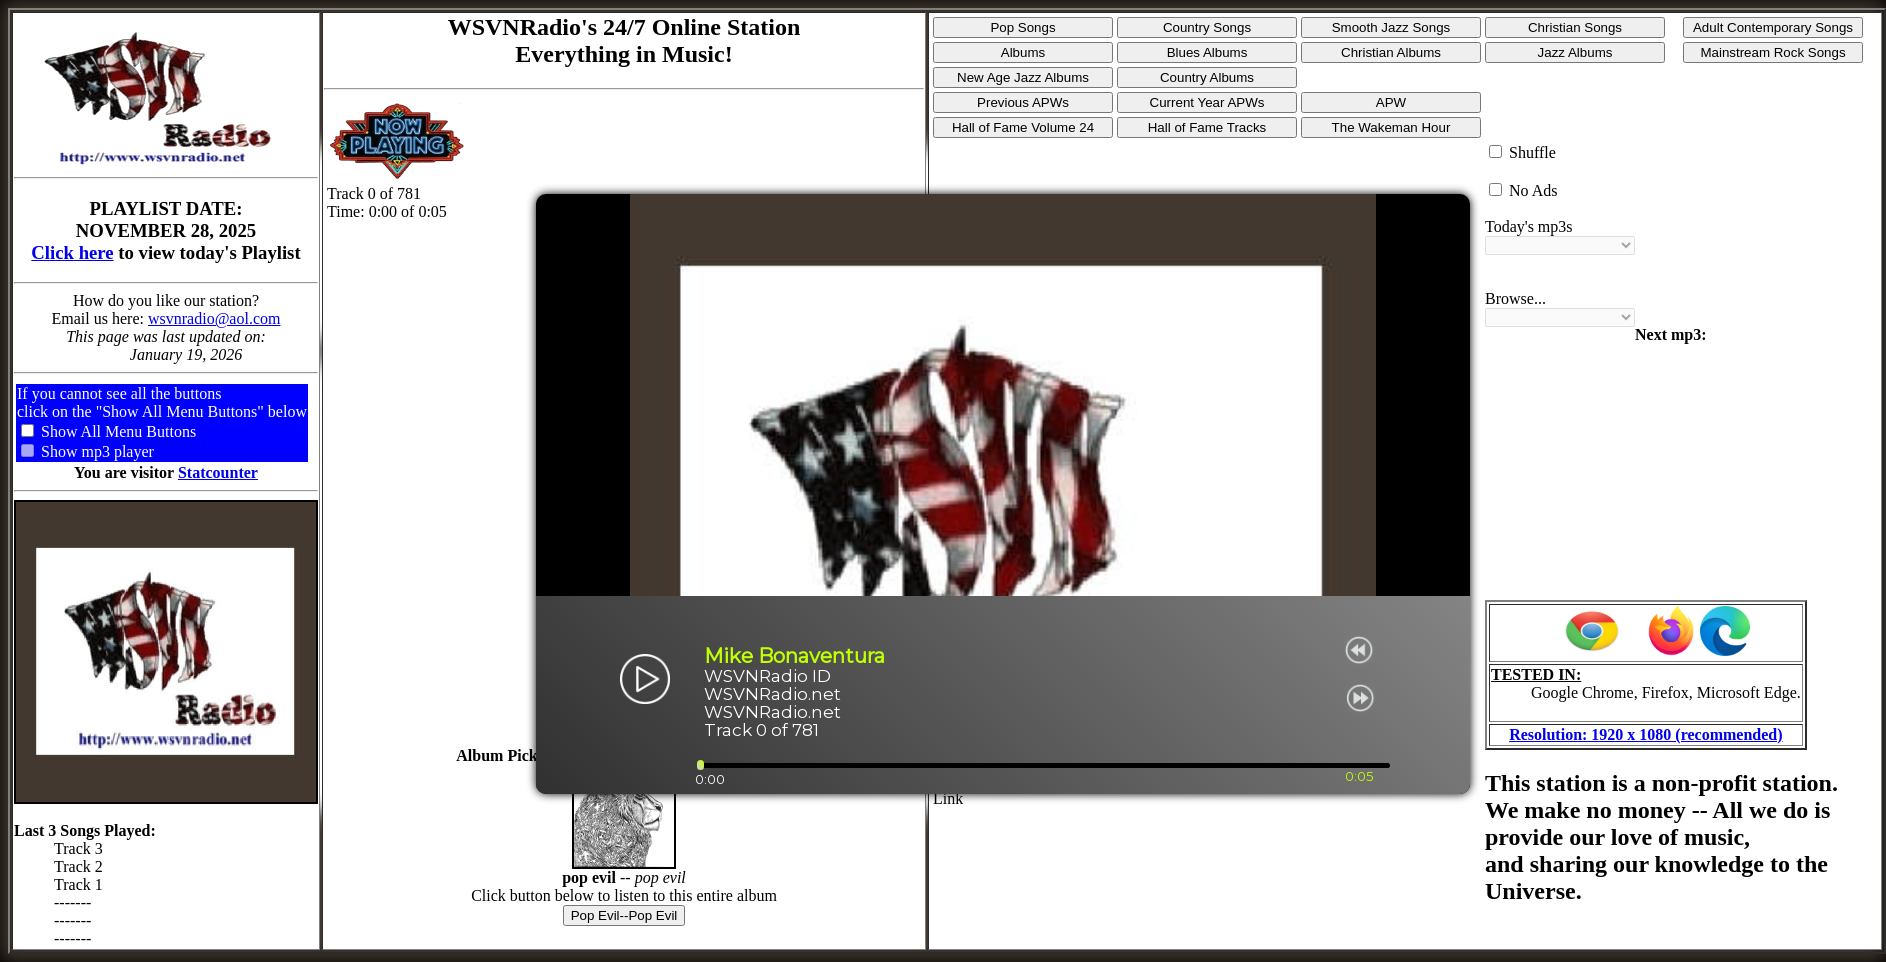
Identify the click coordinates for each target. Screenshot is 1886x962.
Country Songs (1207, 27)
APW (1391, 102)
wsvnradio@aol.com (214, 318)
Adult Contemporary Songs (1773, 27)
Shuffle (1532, 152)
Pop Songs (1022, 27)
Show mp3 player (97, 451)
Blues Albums (1207, 52)
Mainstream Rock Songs (1772, 52)
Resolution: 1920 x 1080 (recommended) (1645, 734)
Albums (1023, 52)
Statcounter (218, 472)
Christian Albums (1391, 52)
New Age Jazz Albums (1023, 77)
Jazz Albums (1575, 52)
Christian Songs (1575, 27)
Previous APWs (1023, 102)
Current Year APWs (1207, 102)
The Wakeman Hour (1391, 127)
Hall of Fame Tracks (1207, 127)
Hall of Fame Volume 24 (1023, 127)
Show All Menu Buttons (118, 431)
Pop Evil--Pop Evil (624, 915)
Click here (72, 252)
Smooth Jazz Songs (1391, 27)
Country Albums (1207, 77)
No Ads (1533, 190)
